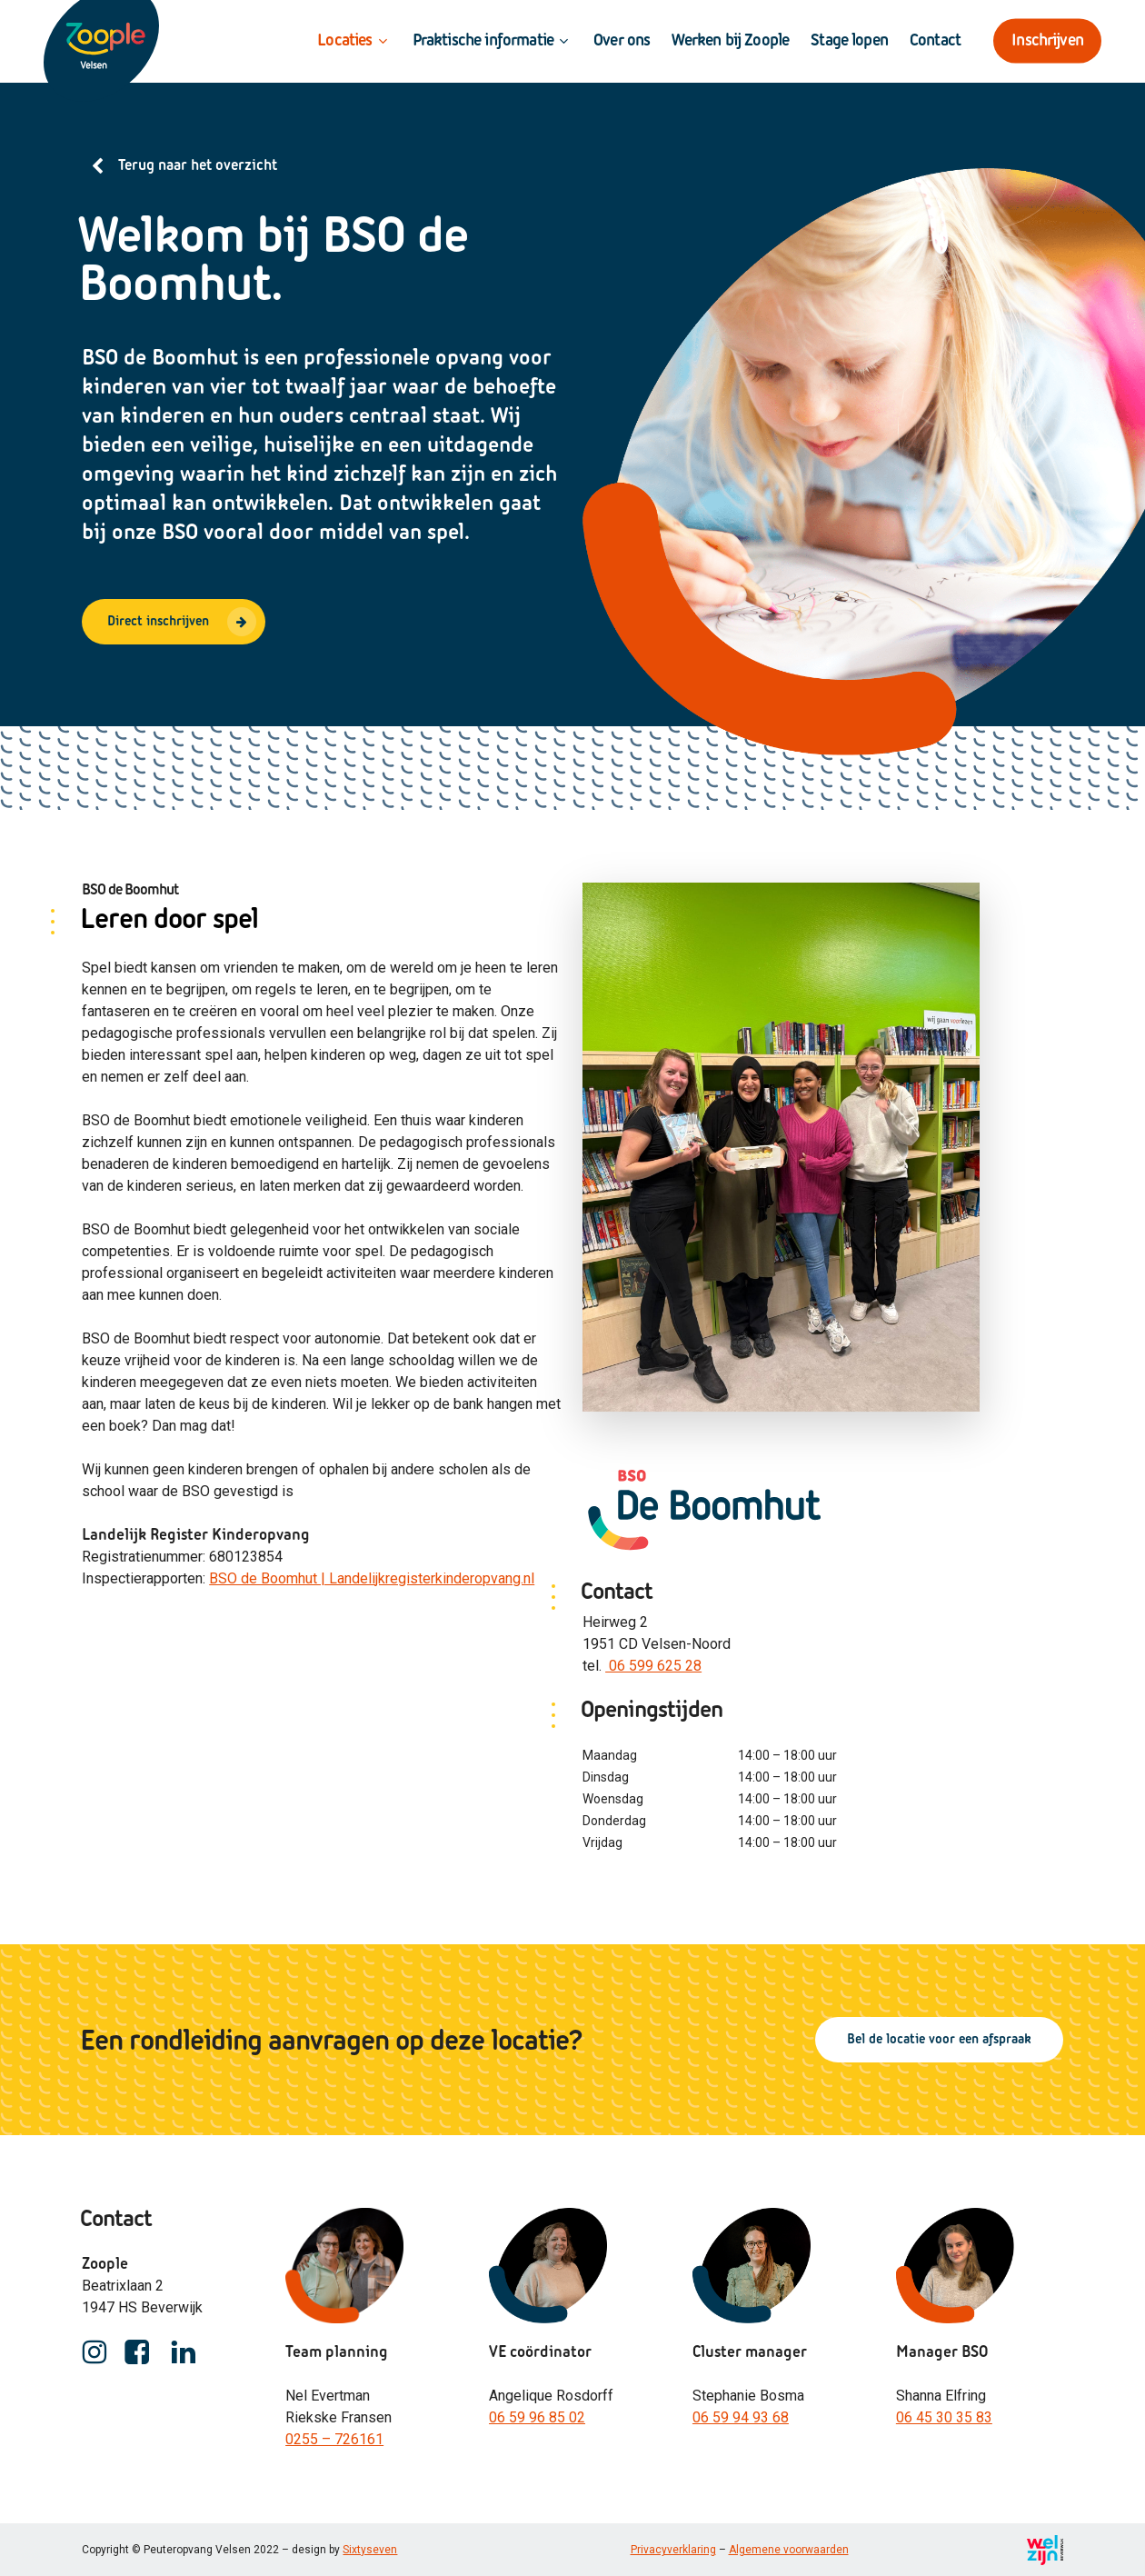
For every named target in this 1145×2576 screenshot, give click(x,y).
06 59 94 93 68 (740, 2417)
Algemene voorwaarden (789, 2549)
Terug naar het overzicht (197, 166)
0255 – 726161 (334, 2439)
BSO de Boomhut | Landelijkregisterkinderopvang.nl (371, 1578)
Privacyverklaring (673, 2549)
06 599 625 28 (653, 1665)
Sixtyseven (370, 2549)
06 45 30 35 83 (944, 2417)
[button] (173, 621)
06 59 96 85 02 (537, 2417)
